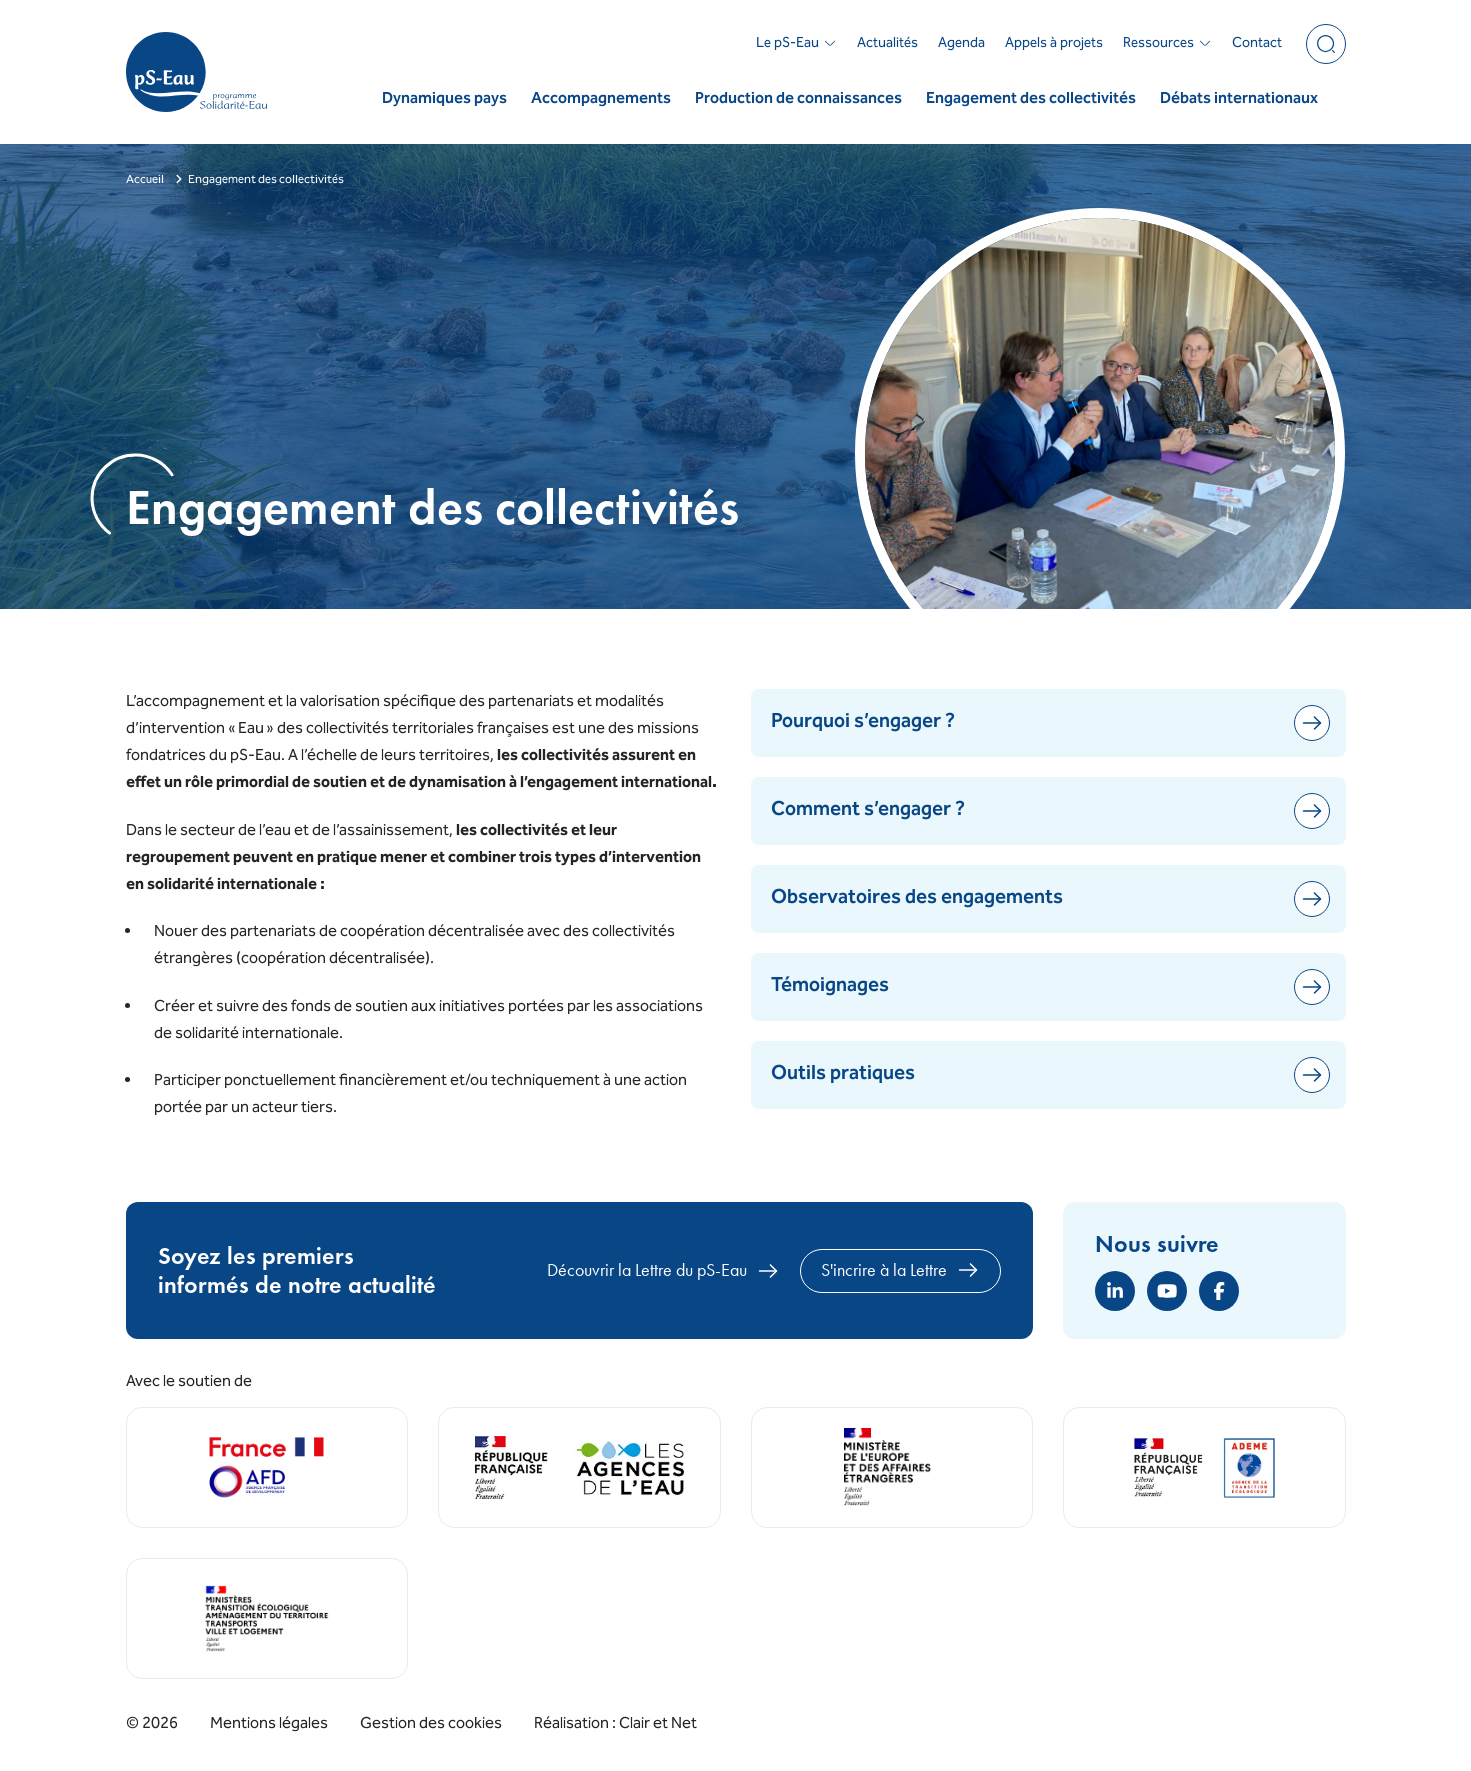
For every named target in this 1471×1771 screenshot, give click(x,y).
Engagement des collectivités (1031, 99)
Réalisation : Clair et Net (615, 1724)
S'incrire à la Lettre (900, 1270)
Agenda (961, 44)
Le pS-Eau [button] (796, 44)
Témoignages (1050, 987)
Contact (1257, 44)
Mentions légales (269, 1724)
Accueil (145, 180)
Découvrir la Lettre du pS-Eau (663, 1271)
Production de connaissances (798, 99)
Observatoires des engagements (1050, 899)
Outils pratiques (1050, 1075)
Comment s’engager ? (1050, 811)
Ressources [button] (1167, 44)
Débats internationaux (1239, 99)
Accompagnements (601, 99)
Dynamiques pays (444, 99)
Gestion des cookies (431, 1724)
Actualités (887, 44)
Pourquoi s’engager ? (1050, 723)
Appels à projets (1054, 44)
